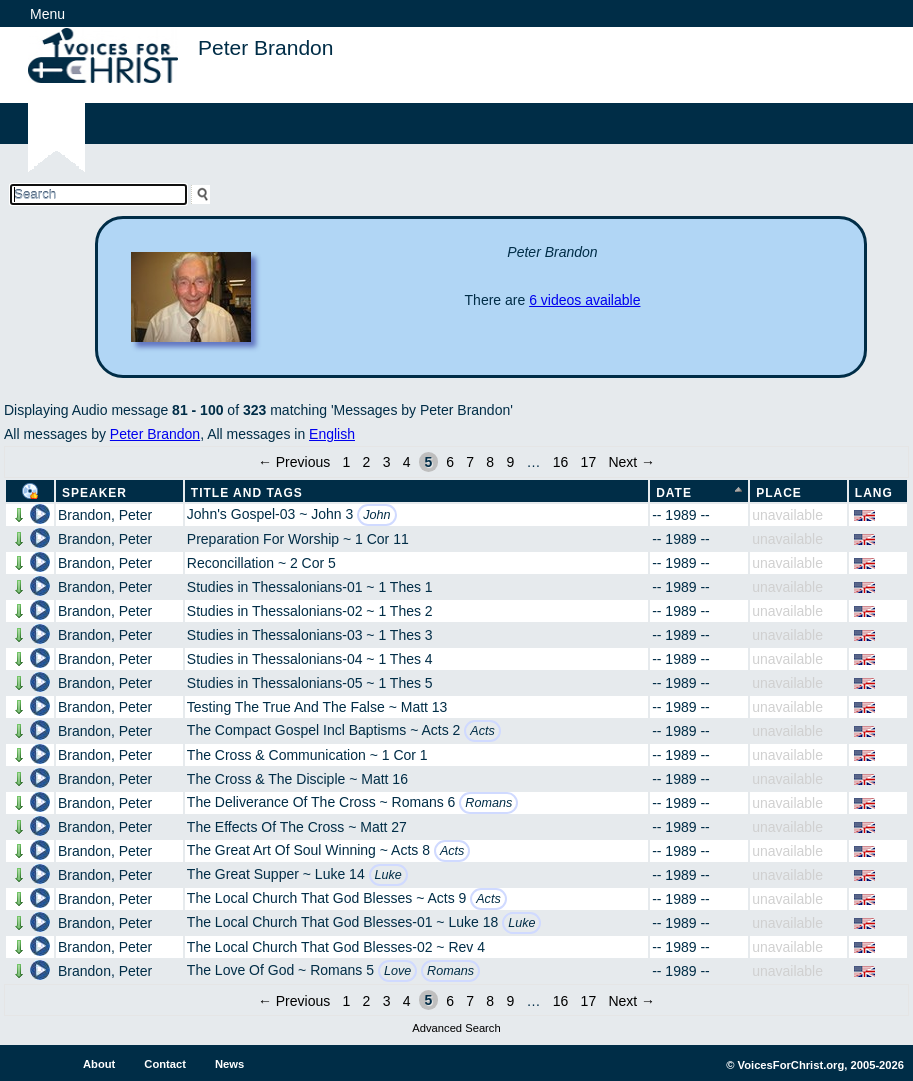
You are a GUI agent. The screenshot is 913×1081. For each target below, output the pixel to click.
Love (397, 971)
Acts (482, 731)
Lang (874, 493)
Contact (165, 1064)
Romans (488, 803)
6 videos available (584, 300)
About (99, 1064)
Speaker (94, 493)
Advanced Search (456, 1028)
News (229, 1064)
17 (589, 462)
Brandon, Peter (105, 515)
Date (674, 493)
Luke (388, 875)
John (376, 515)
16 (561, 462)
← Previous (294, 462)
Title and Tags (247, 493)
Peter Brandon (155, 434)
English (332, 434)
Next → (631, 462)
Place (779, 493)
